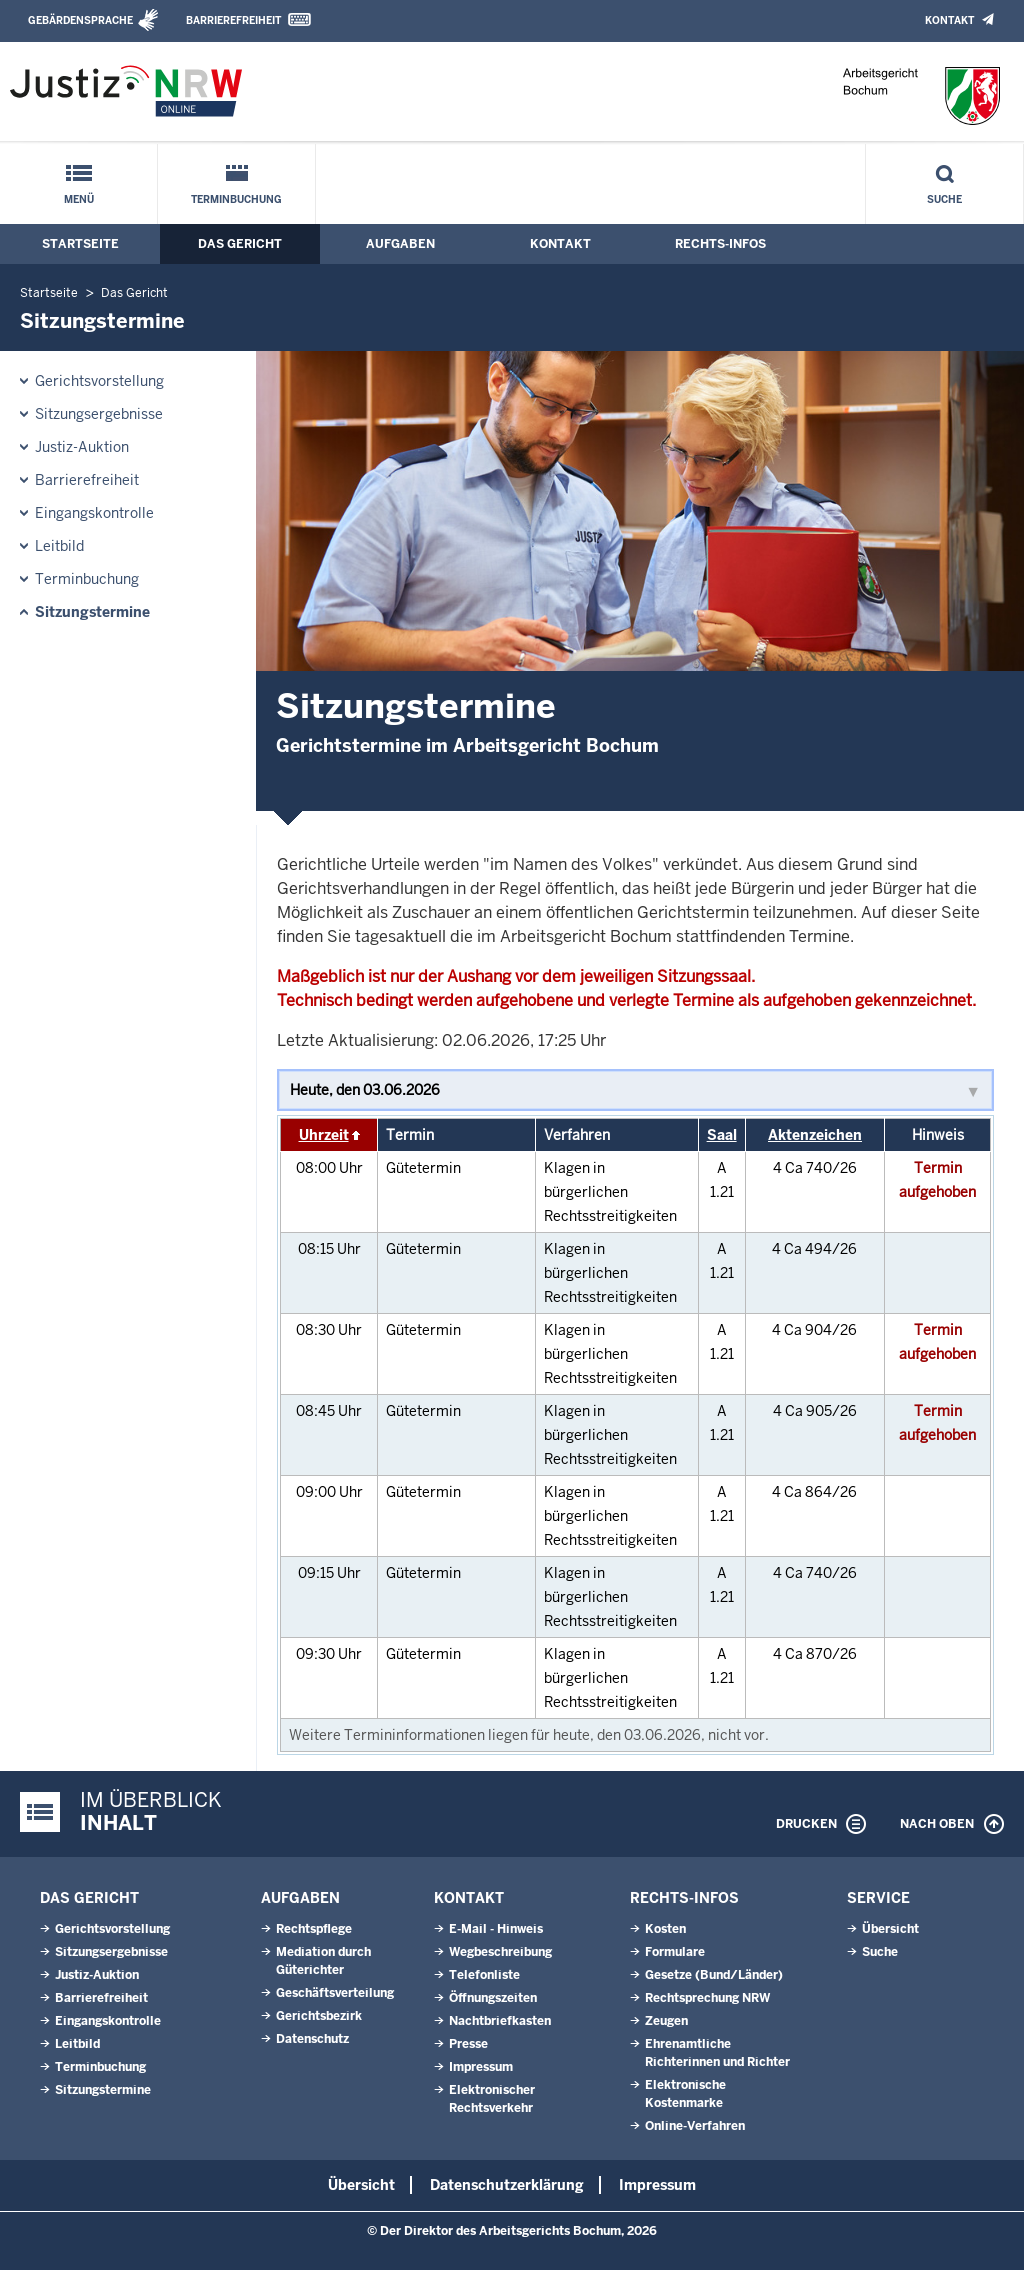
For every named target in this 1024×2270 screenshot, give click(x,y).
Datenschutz (312, 2039)
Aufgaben (400, 244)
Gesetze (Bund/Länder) (714, 1975)
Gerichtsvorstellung (99, 381)
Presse (468, 2044)
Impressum (481, 2067)
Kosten (665, 1929)
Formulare (675, 1952)
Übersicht (890, 1929)
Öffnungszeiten (493, 1998)
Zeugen (666, 2021)
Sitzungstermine (92, 612)
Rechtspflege (314, 1929)
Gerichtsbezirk (319, 2016)
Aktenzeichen (815, 1135)
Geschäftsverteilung (335, 1993)
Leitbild (59, 546)
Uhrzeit (324, 1135)
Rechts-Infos (720, 244)
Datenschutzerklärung (507, 2185)
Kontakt (949, 20)
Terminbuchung (236, 199)
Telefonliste (484, 1975)
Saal (722, 1135)
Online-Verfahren (695, 2126)
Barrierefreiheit (233, 20)
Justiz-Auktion (82, 447)
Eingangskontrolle (94, 513)
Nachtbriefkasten (500, 2021)
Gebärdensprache (80, 20)
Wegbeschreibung (500, 1952)
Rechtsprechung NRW (707, 1998)
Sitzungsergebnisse (99, 414)
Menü (79, 199)
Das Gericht (240, 244)
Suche (944, 199)
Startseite (80, 244)
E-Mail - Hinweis (496, 1929)
